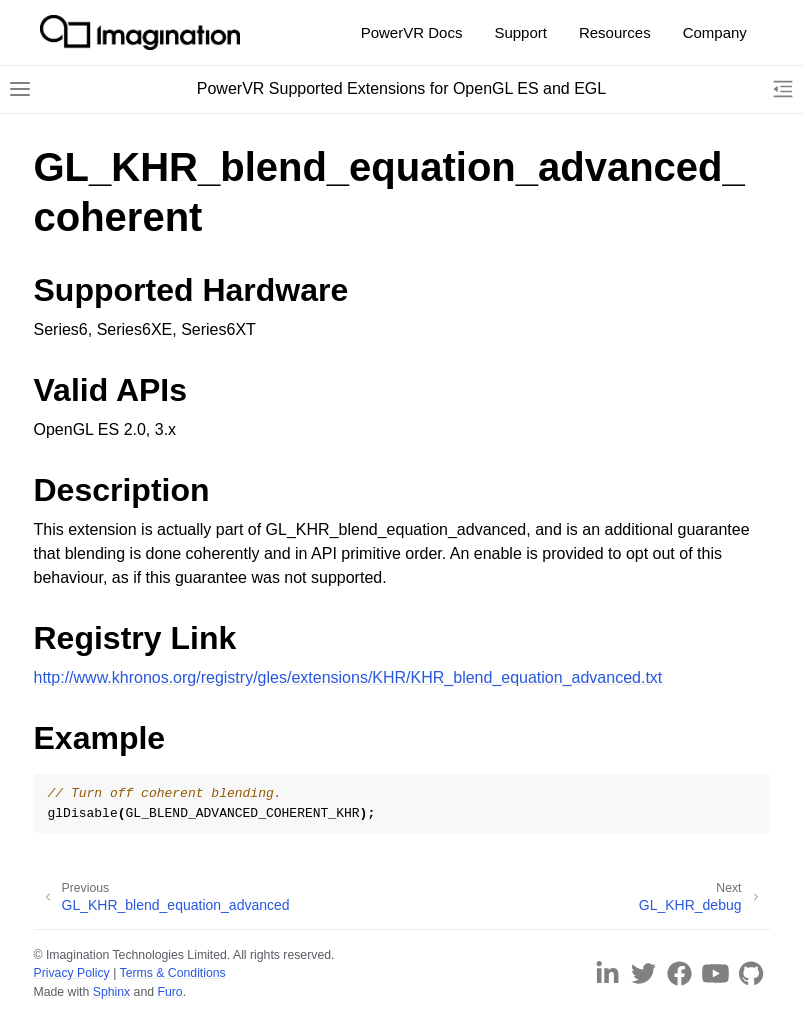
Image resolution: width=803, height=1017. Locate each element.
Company (715, 32)
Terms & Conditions (173, 973)
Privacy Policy (72, 973)
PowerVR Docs (412, 32)
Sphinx (111, 992)
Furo (169, 992)
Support (520, 32)
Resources (615, 32)
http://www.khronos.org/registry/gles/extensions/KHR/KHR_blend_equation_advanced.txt (348, 677)
